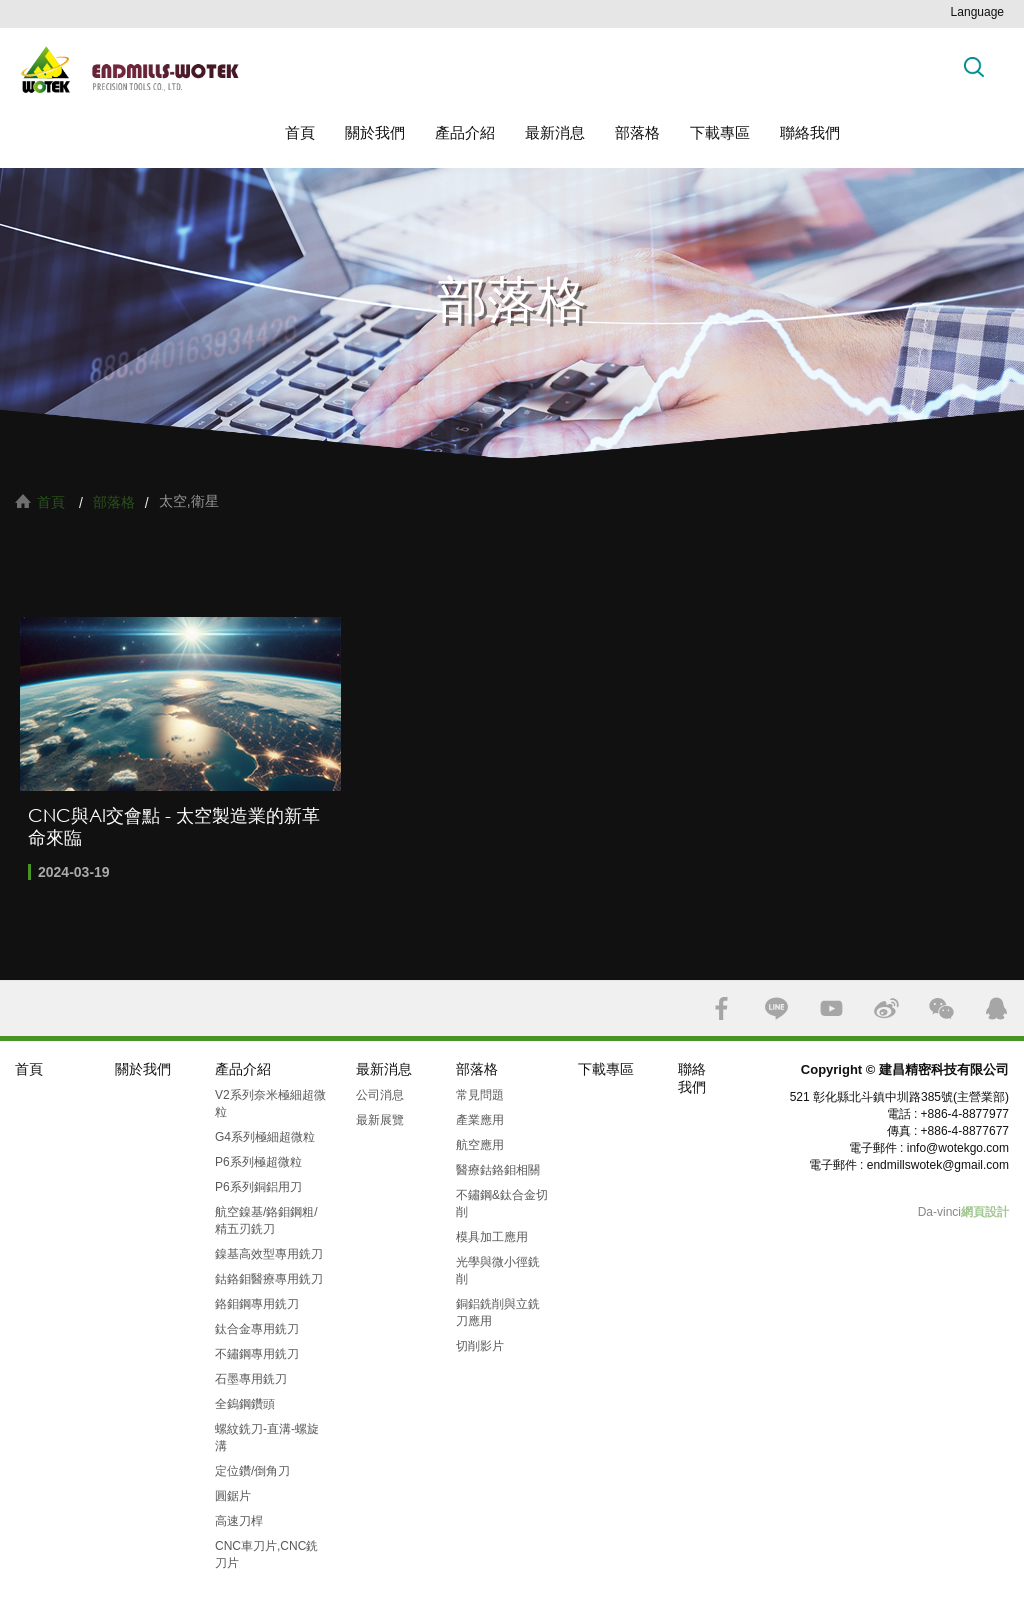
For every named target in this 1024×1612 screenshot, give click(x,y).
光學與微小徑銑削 (498, 1270)
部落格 (637, 132)
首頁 (300, 132)
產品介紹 (465, 132)
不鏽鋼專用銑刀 (257, 1354)
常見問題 (480, 1095)
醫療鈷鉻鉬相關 (498, 1170)
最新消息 (555, 132)
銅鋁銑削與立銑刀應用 (498, 1312)
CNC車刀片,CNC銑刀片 (266, 1554)
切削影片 (480, 1346)
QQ (996, 1008)
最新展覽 (380, 1120)
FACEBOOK (721, 1008)
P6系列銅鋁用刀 (258, 1187)
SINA (886, 1008)
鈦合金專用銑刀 (257, 1329)
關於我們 (375, 132)
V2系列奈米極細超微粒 (270, 1103)
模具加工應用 (492, 1237)
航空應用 (480, 1145)
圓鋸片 (233, 1496)
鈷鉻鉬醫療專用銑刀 (269, 1279)
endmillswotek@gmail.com (938, 1165)
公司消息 (380, 1095)
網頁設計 (985, 1212)
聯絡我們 (810, 132)
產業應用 (480, 1120)
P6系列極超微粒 (258, 1162)
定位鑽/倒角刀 (252, 1471)
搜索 (974, 66)
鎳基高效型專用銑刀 (269, 1254)
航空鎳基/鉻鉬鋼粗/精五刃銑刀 (266, 1220)
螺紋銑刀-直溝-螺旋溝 (267, 1437)
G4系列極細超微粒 (265, 1137)
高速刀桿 (239, 1521)
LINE (776, 1008)
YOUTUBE (831, 1008)
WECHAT (941, 1008)
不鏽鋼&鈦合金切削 (502, 1203)
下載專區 (720, 132)
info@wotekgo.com (958, 1148)
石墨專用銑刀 (251, 1379)
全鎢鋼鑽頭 (245, 1404)
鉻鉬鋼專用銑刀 (257, 1304)
